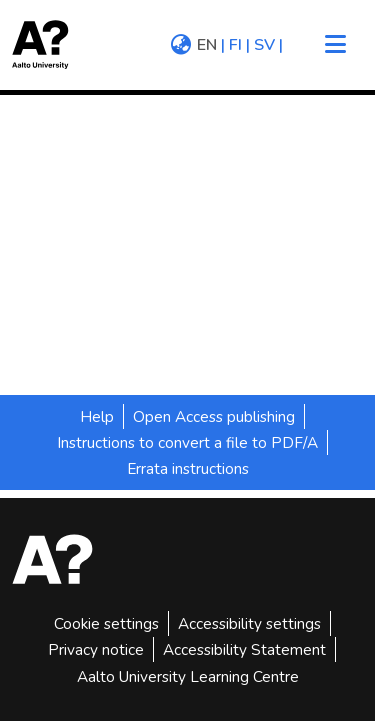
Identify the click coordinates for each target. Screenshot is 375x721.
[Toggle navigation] (335, 45)
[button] (47, 44)
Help (97, 416)
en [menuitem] (207, 45)
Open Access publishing (214, 416)
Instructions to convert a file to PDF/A (187, 442)
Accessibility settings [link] (249, 623)
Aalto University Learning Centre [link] (188, 676)
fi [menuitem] (235, 45)
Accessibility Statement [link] (244, 649)
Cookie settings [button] (106, 623)
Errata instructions (188, 468)
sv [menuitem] (264, 45)
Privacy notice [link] (96, 649)
